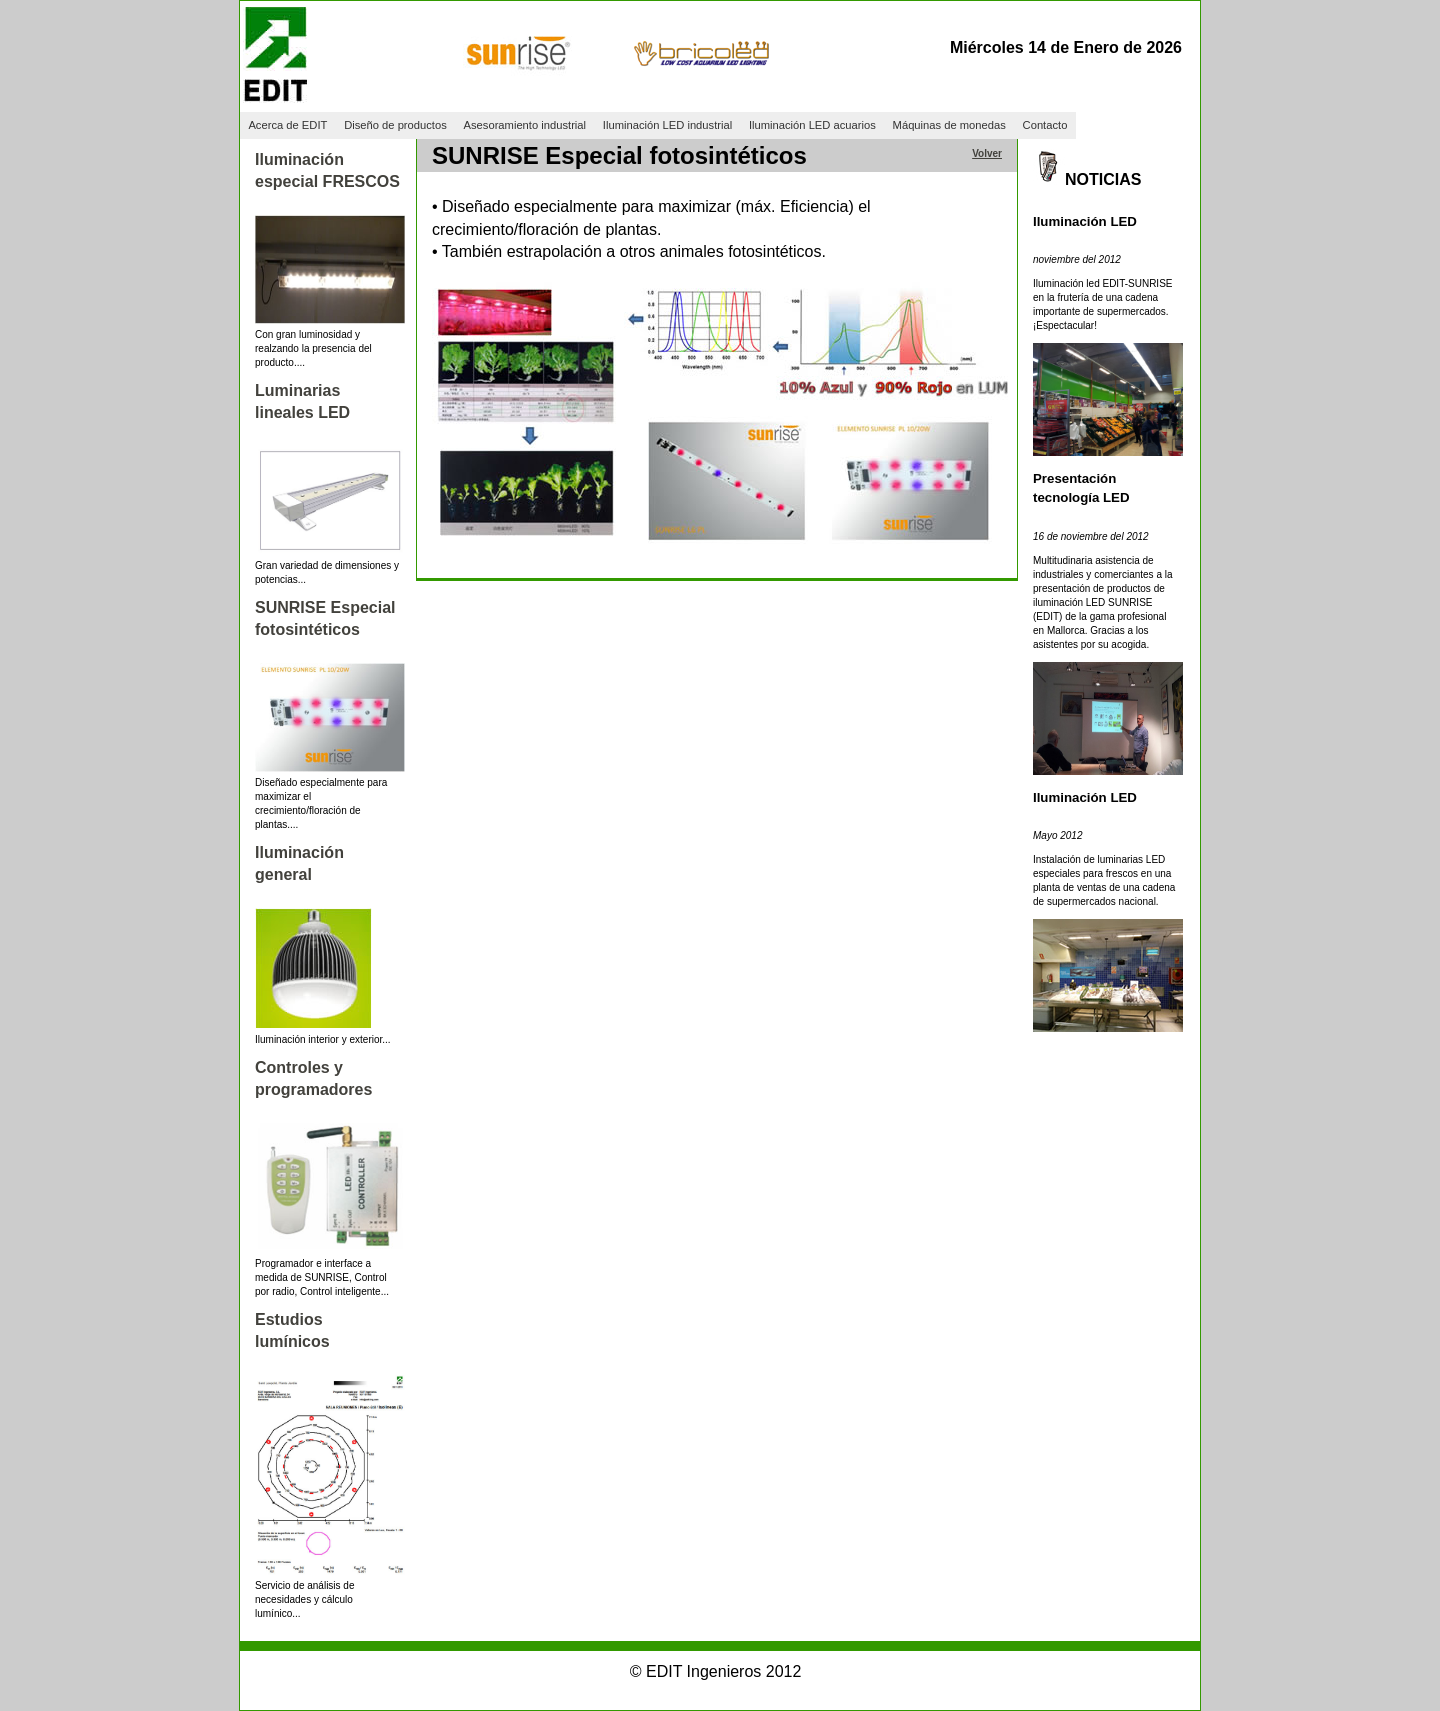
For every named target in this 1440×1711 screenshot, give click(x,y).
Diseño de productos (395, 125)
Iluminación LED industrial (667, 125)
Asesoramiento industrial (525, 125)
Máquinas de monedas (949, 125)
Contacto (1045, 125)
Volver (987, 153)
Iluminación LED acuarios (812, 125)
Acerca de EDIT (287, 125)
